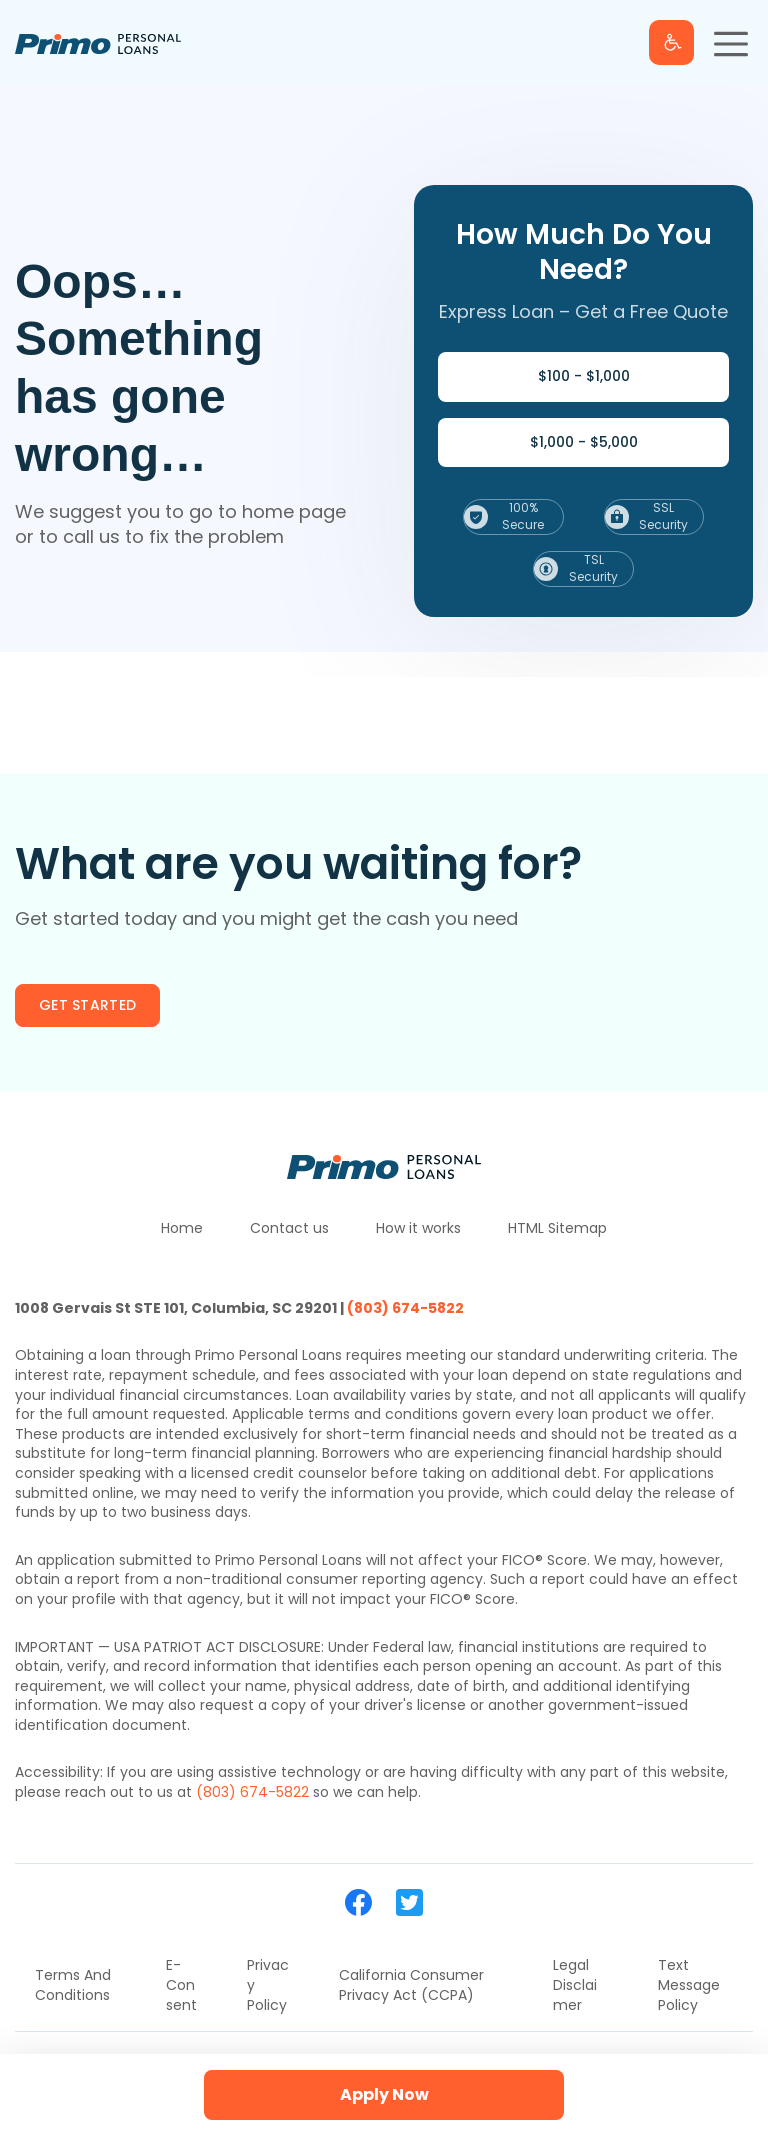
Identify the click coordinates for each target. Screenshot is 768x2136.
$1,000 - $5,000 (584, 442)
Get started (87, 1005)
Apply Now (384, 2094)
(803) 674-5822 (405, 1308)
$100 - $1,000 (584, 376)
